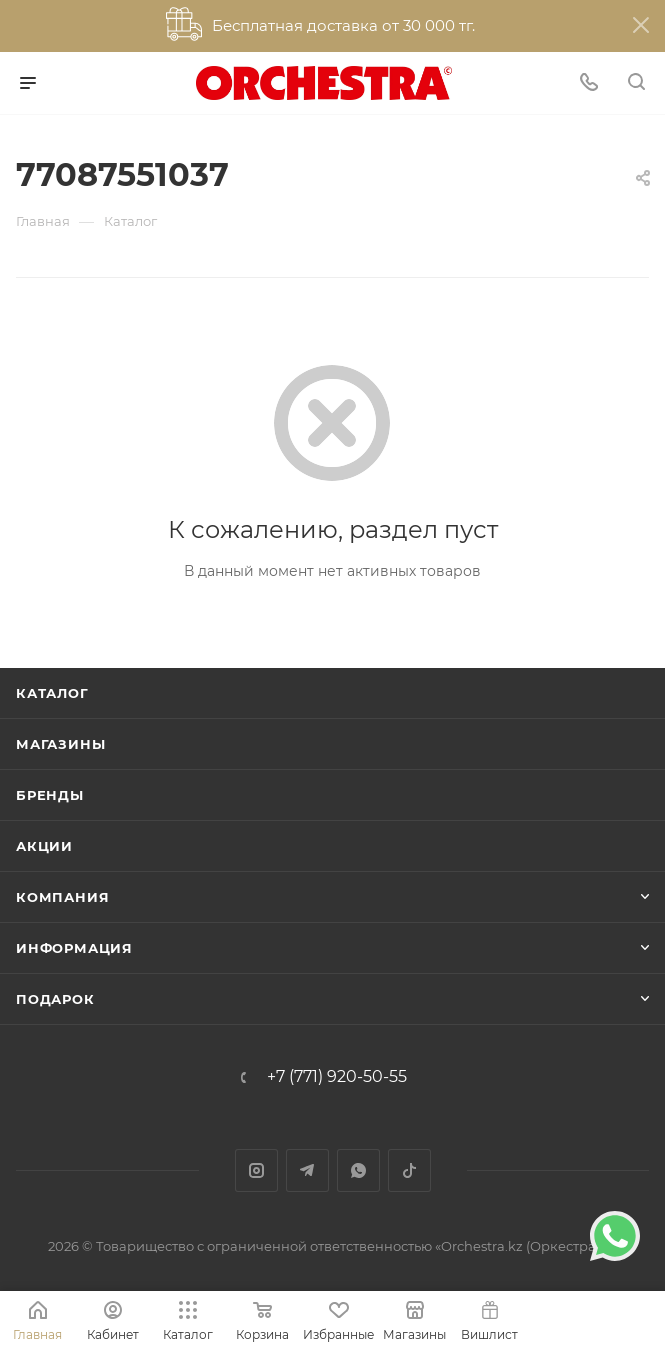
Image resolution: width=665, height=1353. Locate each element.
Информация (74, 948)
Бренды (50, 795)
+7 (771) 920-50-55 (337, 1077)
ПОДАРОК (55, 999)
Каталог (52, 693)
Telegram (307, 1170)
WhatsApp (358, 1170)
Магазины (60, 744)
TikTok (409, 1170)
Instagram (256, 1170)
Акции (44, 846)
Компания (62, 897)
